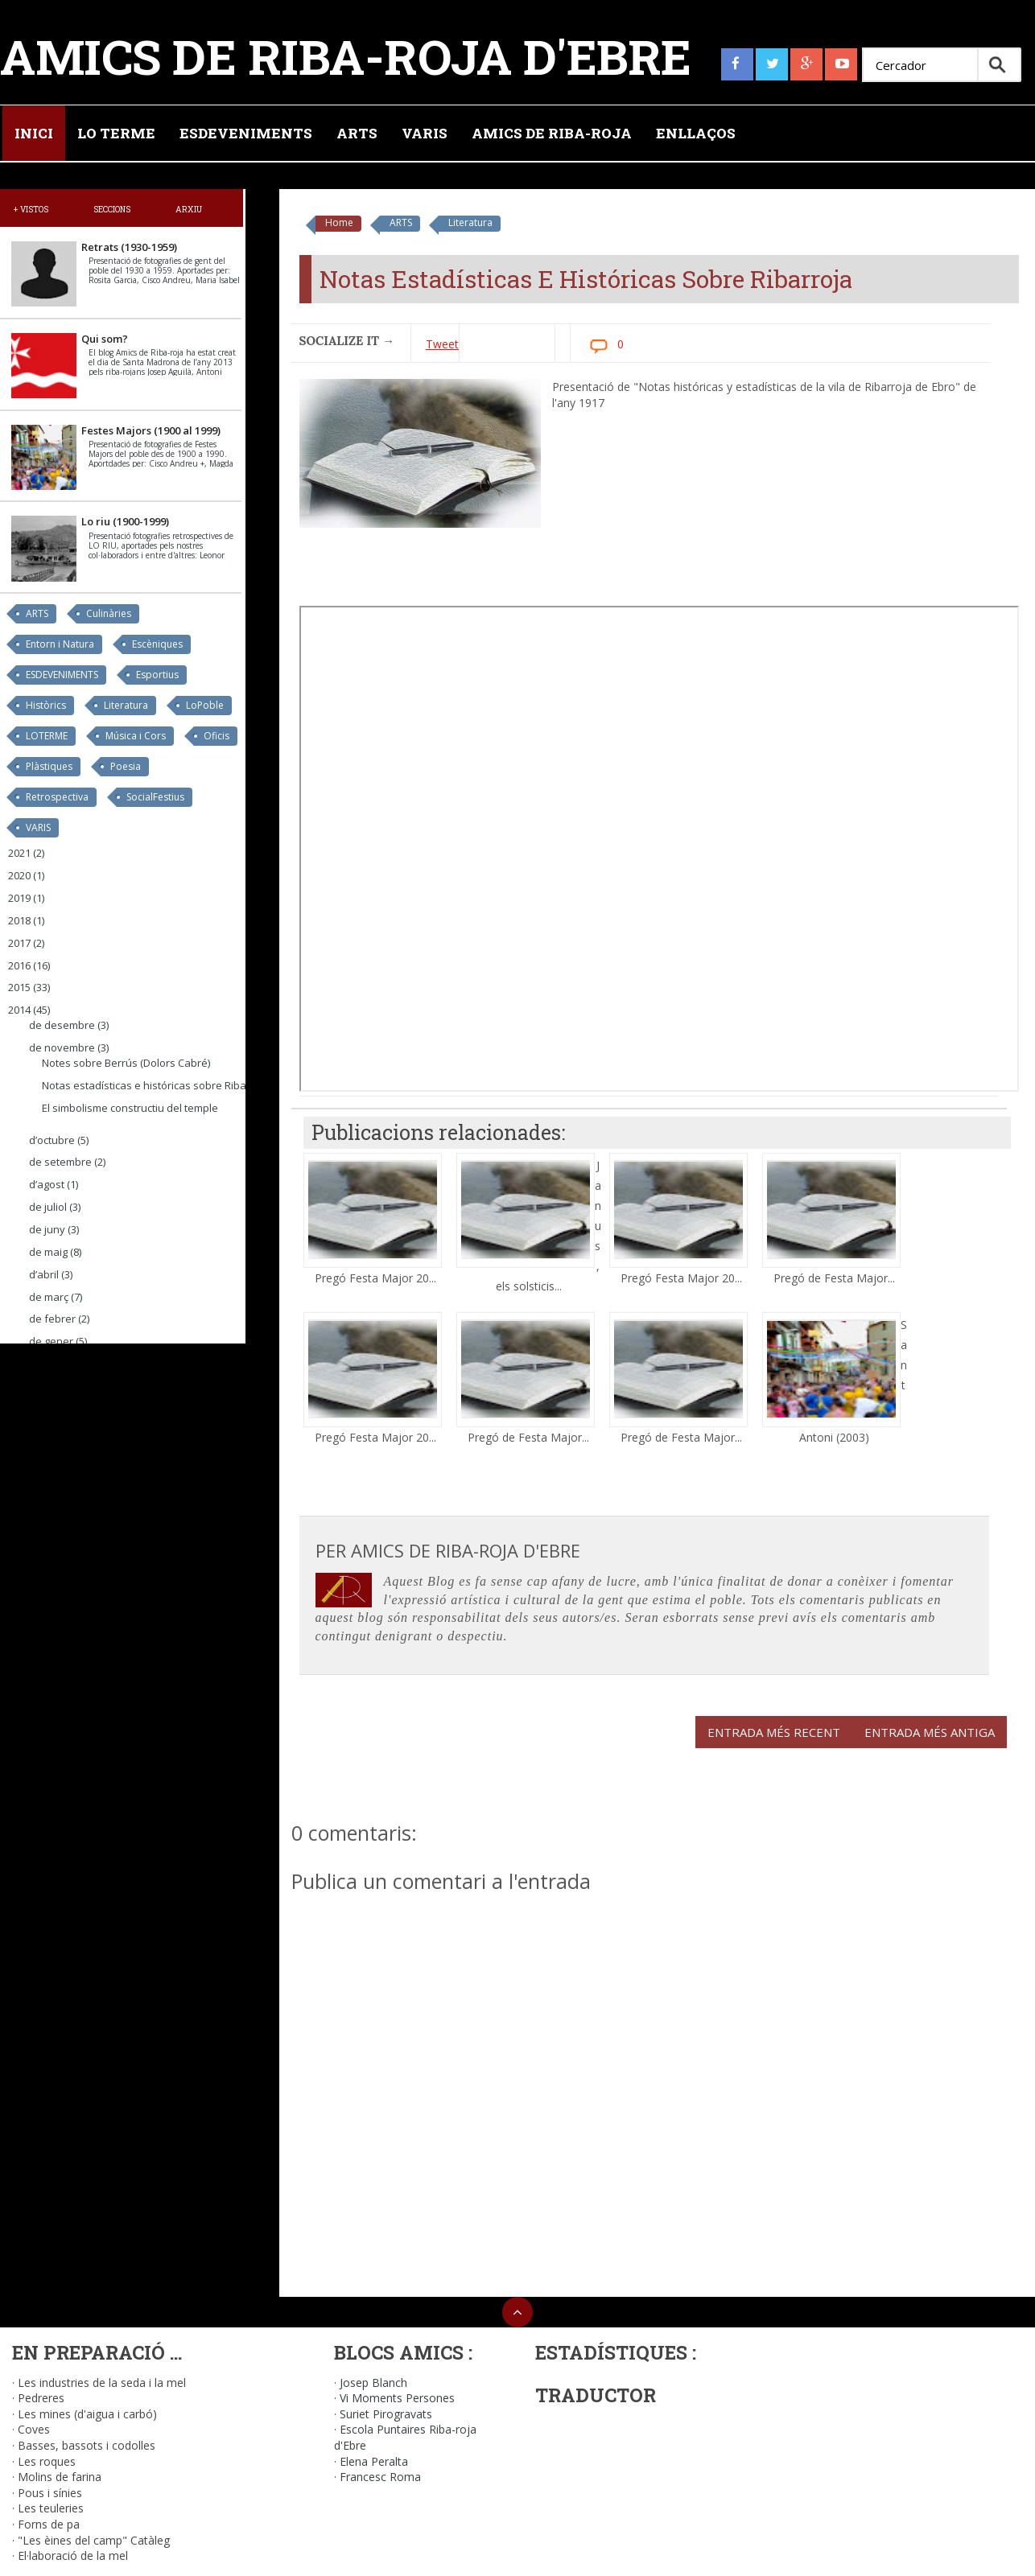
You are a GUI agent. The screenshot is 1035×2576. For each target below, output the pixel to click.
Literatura (470, 222)
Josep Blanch (373, 2382)
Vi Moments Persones (397, 2397)
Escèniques (157, 644)
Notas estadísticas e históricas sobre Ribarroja (156, 1085)
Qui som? (104, 338)
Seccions (111, 209)
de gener (51, 1341)
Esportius (157, 674)
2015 (19, 987)
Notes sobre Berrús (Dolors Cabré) (126, 1063)
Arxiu (188, 209)
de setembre (60, 1161)
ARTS (401, 222)
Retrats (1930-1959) (129, 247)
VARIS (38, 827)
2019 (19, 898)
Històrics (46, 705)
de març (48, 1297)
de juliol (48, 1207)
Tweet (442, 344)
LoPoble (205, 705)
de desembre (62, 1025)
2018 (19, 920)
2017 (19, 943)
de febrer (52, 1318)
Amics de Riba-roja (552, 133)
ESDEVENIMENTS (62, 674)
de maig (48, 1252)
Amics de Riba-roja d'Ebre (345, 56)
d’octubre (52, 1140)
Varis (424, 133)
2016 (19, 965)
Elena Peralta (374, 2461)
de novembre (62, 1047)
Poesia (125, 766)
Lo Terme (116, 133)
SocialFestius (155, 797)
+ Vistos (31, 209)
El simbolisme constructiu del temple (130, 1108)
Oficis (216, 736)
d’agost (46, 1184)
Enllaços (696, 133)
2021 (19, 853)
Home (339, 222)
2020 (19, 875)
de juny (47, 1229)
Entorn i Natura (60, 644)
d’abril (44, 1274)
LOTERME (47, 736)
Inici (33, 133)
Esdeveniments (245, 133)
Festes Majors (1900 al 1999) (151, 430)
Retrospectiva (57, 797)
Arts (356, 133)
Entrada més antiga (929, 1732)
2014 (19, 1009)
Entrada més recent (773, 1732)
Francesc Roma (380, 2476)
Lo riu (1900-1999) (125, 521)
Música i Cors (135, 736)
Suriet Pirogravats (386, 2414)
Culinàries (108, 613)
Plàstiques (49, 766)
